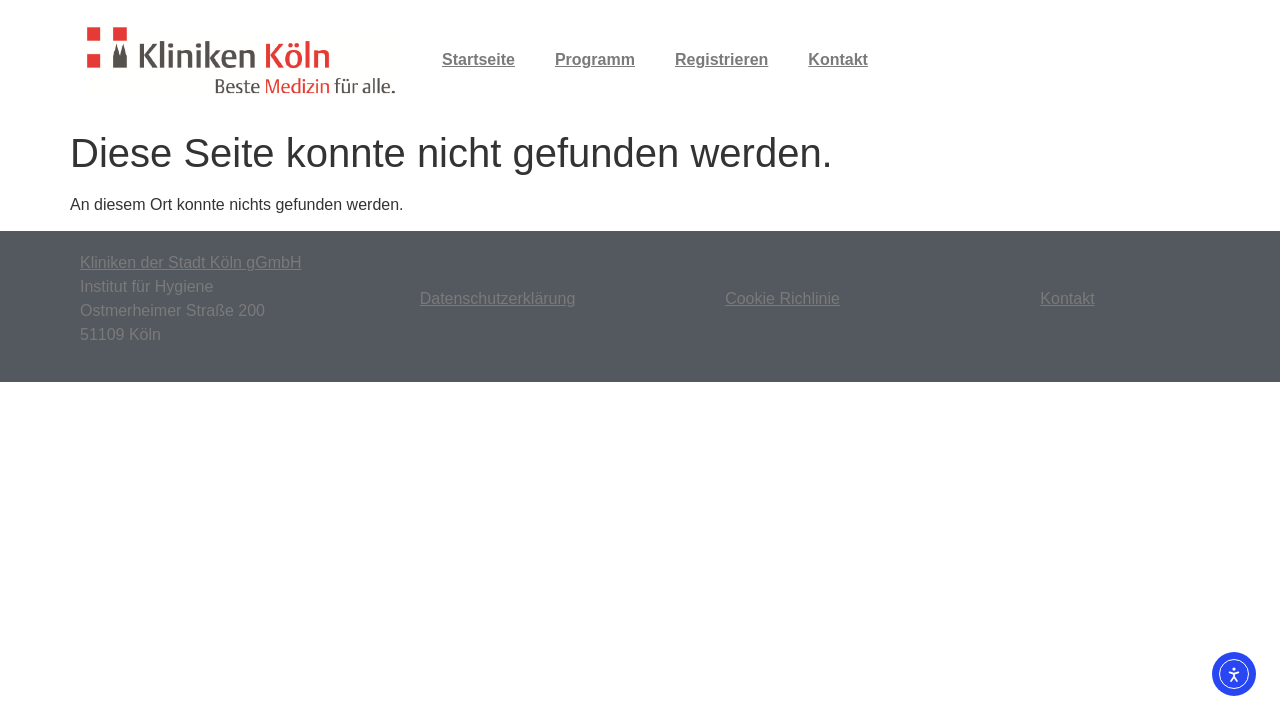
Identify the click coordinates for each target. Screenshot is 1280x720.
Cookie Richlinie (782, 298)
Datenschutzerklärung (498, 298)
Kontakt (838, 59)
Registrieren (721, 59)
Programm (595, 59)
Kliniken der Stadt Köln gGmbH (190, 262)
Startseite (478, 59)
